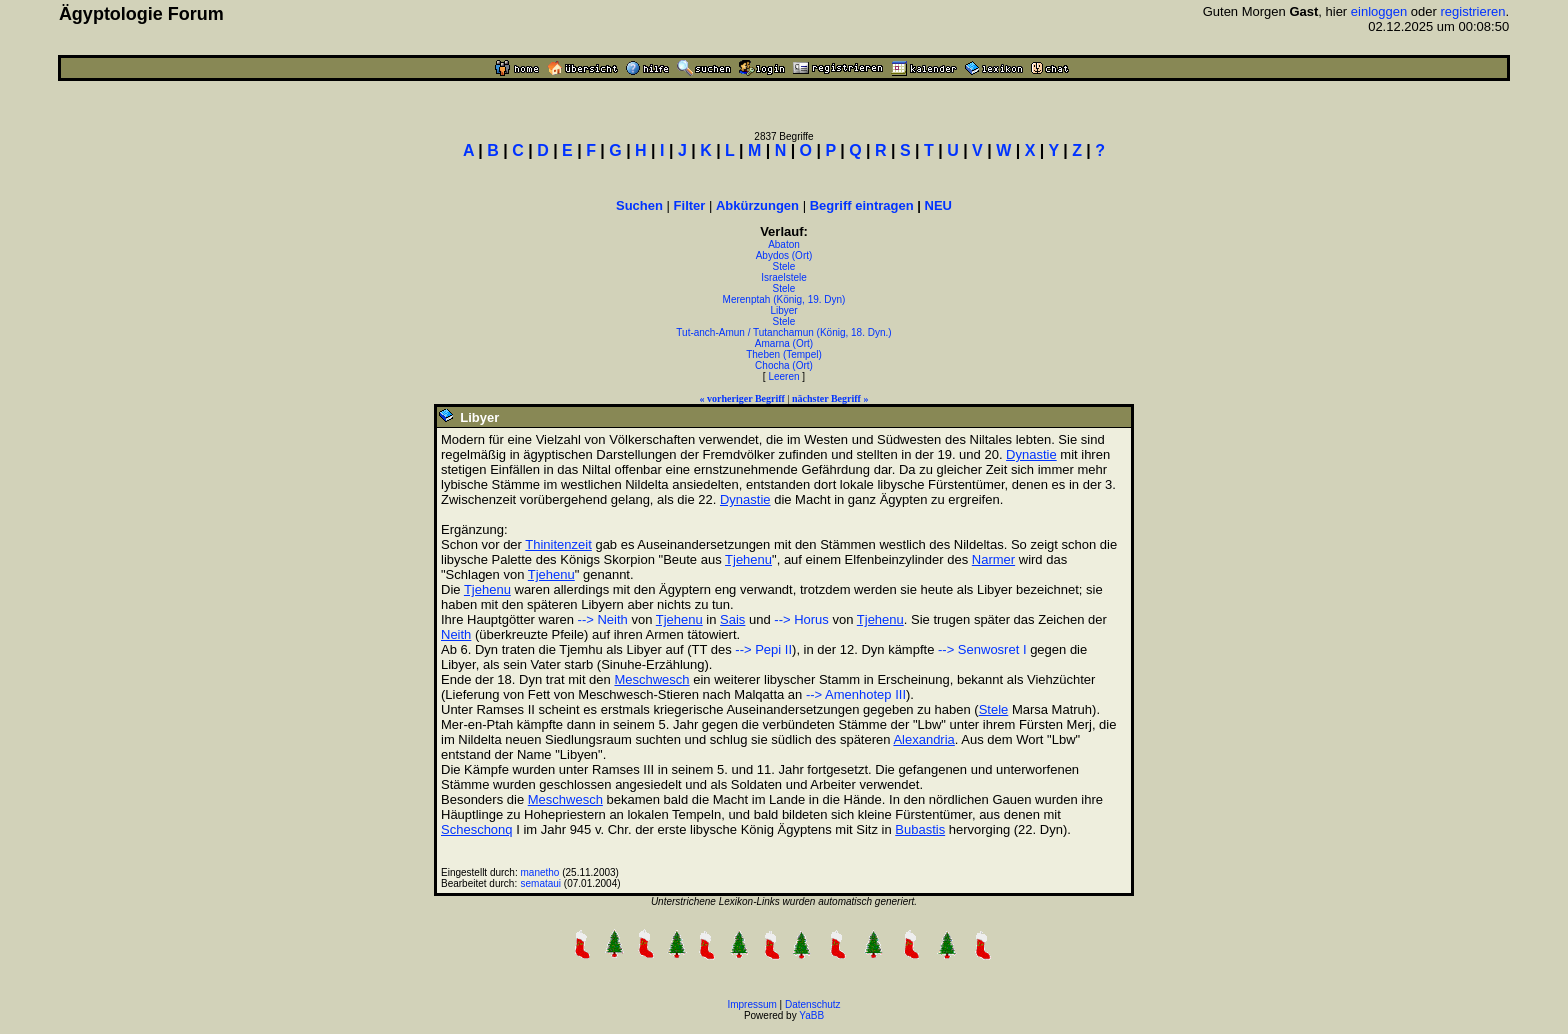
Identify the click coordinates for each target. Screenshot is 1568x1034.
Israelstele (784, 277)
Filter (690, 205)
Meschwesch (651, 679)
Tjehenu (748, 559)
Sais (732, 619)
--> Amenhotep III (856, 694)
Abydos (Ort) (784, 255)
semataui (541, 883)
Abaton (784, 244)
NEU (938, 205)
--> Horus (801, 619)
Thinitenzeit (558, 544)
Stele (784, 266)
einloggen (1379, 11)
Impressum (751, 1004)
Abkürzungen (757, 205)
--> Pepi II (763, 649)
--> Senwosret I (982, 649)
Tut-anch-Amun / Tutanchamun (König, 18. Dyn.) (783, 332)
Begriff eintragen (862, 205)
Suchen (639, 205)
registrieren (1472, 11)
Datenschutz (813, 1004)
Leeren (783, 376)
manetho (540, 872)
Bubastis (920, 829)
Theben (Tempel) (784, 354)
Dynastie (1031, 454)
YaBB (811, 1015)
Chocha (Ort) (784, 365)
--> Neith (603, 619)
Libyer (783, 310)
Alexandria (923, 739)
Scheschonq (477, 829)
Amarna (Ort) (784, 343)
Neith (456, 634)
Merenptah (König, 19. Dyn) (784, 299)
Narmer (993, 559)
